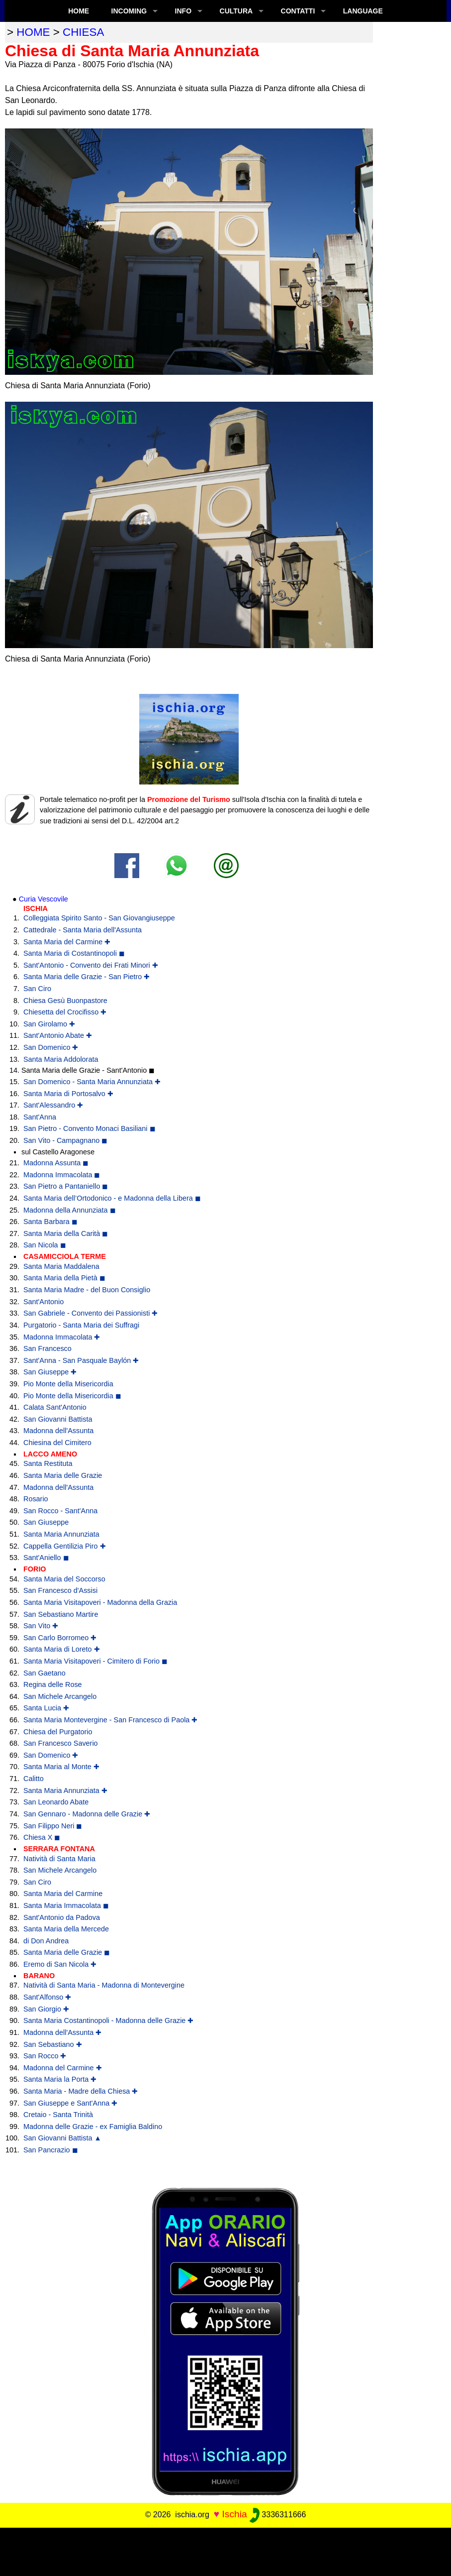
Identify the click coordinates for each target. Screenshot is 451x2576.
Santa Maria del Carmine (62, 1894)
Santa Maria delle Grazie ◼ (66, 1952)
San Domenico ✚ (50, 1047)
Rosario (35, 1499)
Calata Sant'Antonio (55, 1407)
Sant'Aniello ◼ (46, 1558)
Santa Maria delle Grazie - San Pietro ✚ (86, 977)
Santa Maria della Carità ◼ (65, 1233)
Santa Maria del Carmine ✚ (66, 942)
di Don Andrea (46, 1941)
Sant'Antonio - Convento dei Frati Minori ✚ (90, 965)
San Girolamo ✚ (49, 1024)
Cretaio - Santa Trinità (58, 2115)
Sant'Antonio (43, 1302)
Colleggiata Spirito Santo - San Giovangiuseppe (99, 918)
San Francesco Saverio (60, 1743)
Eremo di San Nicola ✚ (59, 1964)
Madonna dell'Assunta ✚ (62, 2032)
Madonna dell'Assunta (58, 1431)
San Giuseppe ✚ (50, 1372)
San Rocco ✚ (44, 2056)
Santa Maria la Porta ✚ (59, 2079)
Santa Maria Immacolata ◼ (66, 1905)
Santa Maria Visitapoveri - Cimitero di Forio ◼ (95, 1661)
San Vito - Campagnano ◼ (65, 1140)
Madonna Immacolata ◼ (61, 1175)
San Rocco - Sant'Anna (60, 1511)
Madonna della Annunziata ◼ (69, 1210)
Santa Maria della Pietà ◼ (64, 1278)
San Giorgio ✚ (46, 2009)
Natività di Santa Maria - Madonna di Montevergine (103, 1985)
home (33, 32)
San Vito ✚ (40, 1626)
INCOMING (129, 11)
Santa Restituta (47, 1463)
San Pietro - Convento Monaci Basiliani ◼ (89, 1128)
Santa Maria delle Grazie (62, 1475)
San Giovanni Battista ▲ (62, 2138)
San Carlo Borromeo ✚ (59, 1638)
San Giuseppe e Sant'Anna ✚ (70, 2103)
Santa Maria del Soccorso (64, 1579)
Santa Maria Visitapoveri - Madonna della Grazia (100, 1602)
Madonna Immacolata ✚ (61, 1337)
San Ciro (37, 989)
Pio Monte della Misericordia (68, 1384)
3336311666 (278, 2514)
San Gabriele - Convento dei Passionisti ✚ (90, 1313)
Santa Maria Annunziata (61, 1534)
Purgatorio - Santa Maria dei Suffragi (81, 1325)
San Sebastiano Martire (60, 1614)
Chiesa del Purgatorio (57, 1732)
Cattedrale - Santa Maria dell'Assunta (82, 930)
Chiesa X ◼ (41, 1837)
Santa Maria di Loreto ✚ (61, 1649)
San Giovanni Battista (57, 1419)
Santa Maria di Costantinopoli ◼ (74, 953)
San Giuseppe (46, 1522)
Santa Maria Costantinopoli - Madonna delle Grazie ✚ (108, 2020)
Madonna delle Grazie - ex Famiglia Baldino (92, 2126)
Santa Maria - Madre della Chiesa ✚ (80, 2091)
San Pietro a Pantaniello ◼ (65, 1186)
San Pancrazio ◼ (50, 2150)
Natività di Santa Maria (59, 1859)
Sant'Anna (39, 1117)
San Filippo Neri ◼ (52, 1826)
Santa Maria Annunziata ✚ (65, 1790)
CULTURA (236, 11)
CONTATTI (298, 11)
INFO (183, 11)
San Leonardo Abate (56, 1802)
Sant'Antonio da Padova (61, 1917)
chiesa (83, 32)
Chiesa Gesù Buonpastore (65, 1001)
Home (78, 11)
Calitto (33, 1779)
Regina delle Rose (52, 1684)
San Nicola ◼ (44, 1245)
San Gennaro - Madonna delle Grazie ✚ (86, 1814)
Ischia (234, 2514)
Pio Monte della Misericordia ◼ (72, 1396)
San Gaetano (44, 1673)
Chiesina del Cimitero (57, 1443)
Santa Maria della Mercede (66, 1929)
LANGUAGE (363, 11)
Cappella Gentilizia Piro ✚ (64, 1546)
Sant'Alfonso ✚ (47, 1997)
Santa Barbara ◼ (50, 1222)
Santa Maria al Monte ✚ (61, 1767)
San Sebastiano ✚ (52, 2044)
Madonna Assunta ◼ (56, 1163)
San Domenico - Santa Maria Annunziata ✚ (92, 1082)
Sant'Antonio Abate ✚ (57, 1035)
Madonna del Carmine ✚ (62, 2068)
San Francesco (47, 1348)
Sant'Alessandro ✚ (53, 1105)
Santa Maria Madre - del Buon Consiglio (86, 1290)
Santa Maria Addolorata (60, 1059)
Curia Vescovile (43, 899)
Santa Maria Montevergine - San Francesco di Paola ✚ (110, 1720)
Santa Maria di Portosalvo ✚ (68, 1094)
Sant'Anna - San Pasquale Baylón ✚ (81, 1360)
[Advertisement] (226, 2550)
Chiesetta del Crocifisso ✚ (64, 1012)
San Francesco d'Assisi (60, 1590)
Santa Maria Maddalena (61, 1266)
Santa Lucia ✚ (46, 1708)
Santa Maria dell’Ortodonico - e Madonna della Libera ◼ (112, 1198)
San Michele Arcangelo (59, 1696)
